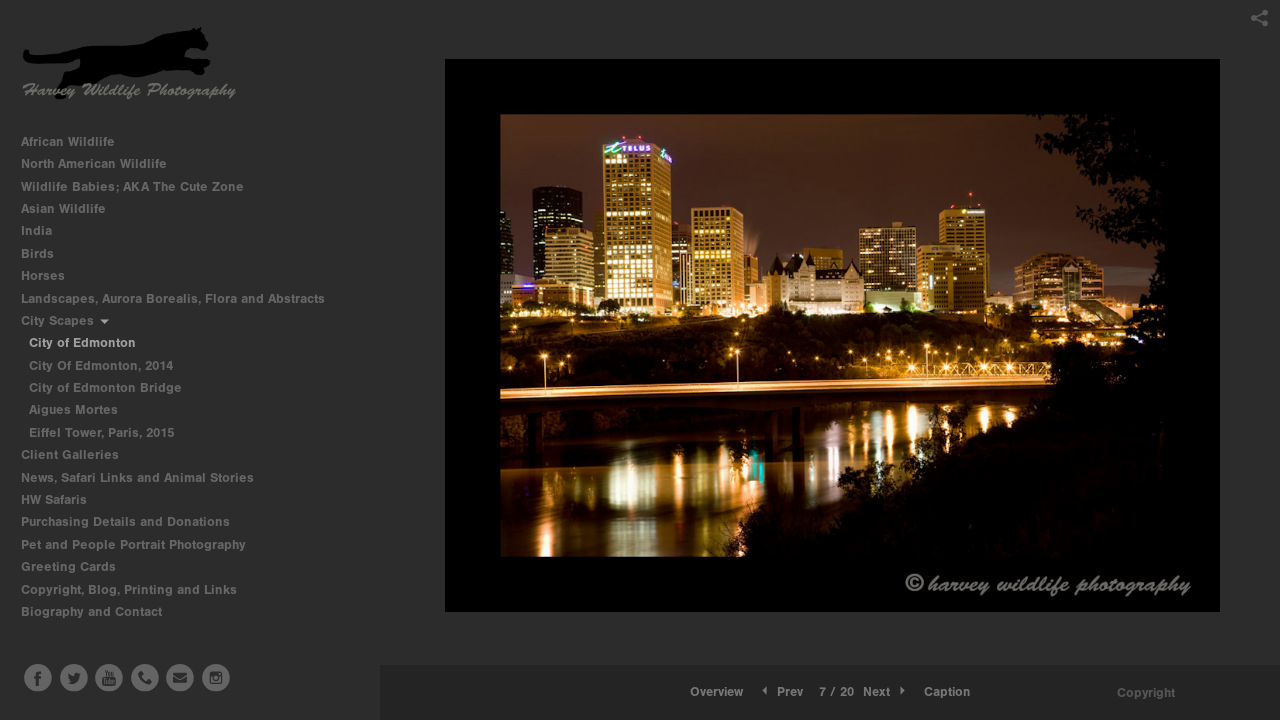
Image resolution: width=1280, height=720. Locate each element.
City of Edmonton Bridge (105, 387)
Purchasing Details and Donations (134, 521)
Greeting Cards (77, 566)
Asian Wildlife (72, 208)
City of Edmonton (82, 342)
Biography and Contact (91, 611)
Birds (46, 253)
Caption (947, 691)
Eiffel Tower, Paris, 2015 (101, 432)
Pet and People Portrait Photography (133, 544)
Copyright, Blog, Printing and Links (137, 589)
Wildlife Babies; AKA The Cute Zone (132, 186)
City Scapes (66, 320)
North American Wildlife (102, 163)
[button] (716, 692)
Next (886, 691)
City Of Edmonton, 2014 (101, 365)
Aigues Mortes (73, 409)
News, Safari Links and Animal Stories (146, 477)
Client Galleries (70, 454)
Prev (780, 691)
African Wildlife (76, 141)
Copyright (1146, 692)
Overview (716, 691)
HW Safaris (62, 499)
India (45, 230)
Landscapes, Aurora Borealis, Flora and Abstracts (181, 298)
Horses (51, 275)
